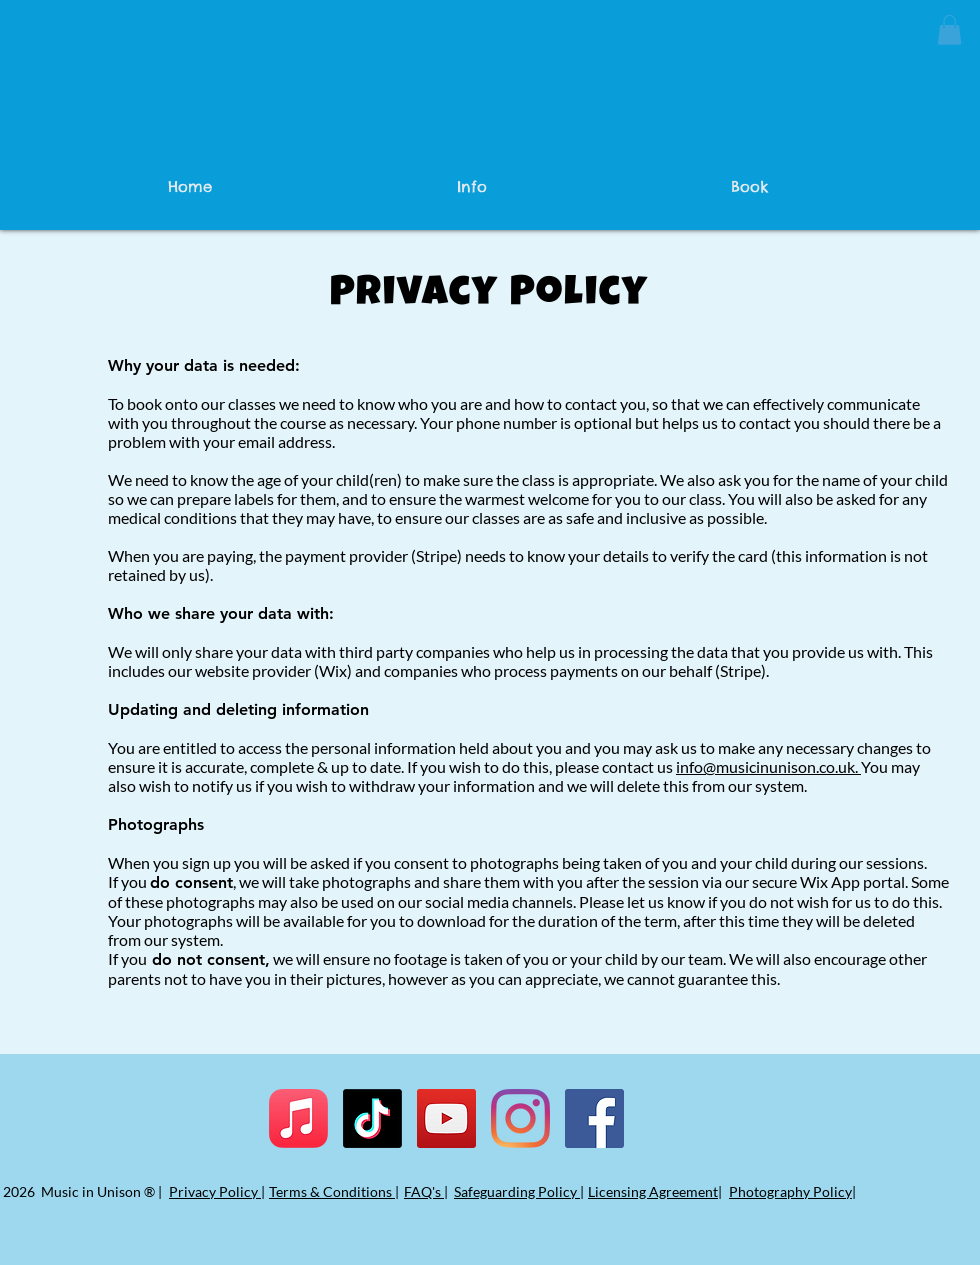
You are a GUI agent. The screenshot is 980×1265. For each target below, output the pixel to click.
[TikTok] (372, 1118)
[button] (949, 30)
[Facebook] (594, 1118)
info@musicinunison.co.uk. (768, 766)
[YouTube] (446, 1118)
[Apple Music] (298, 1118)
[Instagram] (520, 1118)
